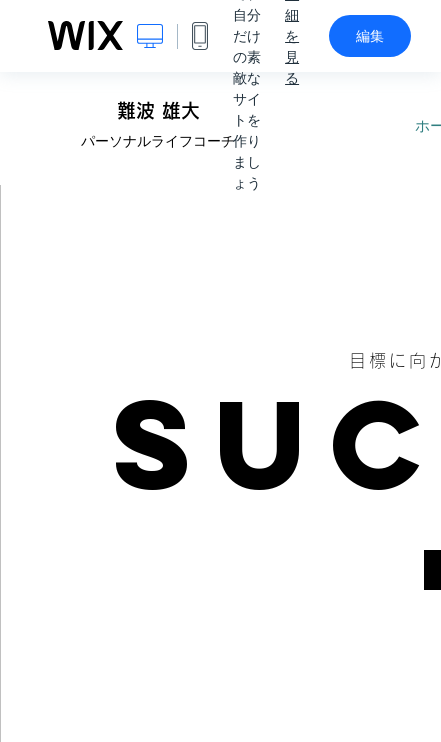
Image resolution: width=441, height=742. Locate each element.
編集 (370, 36)
